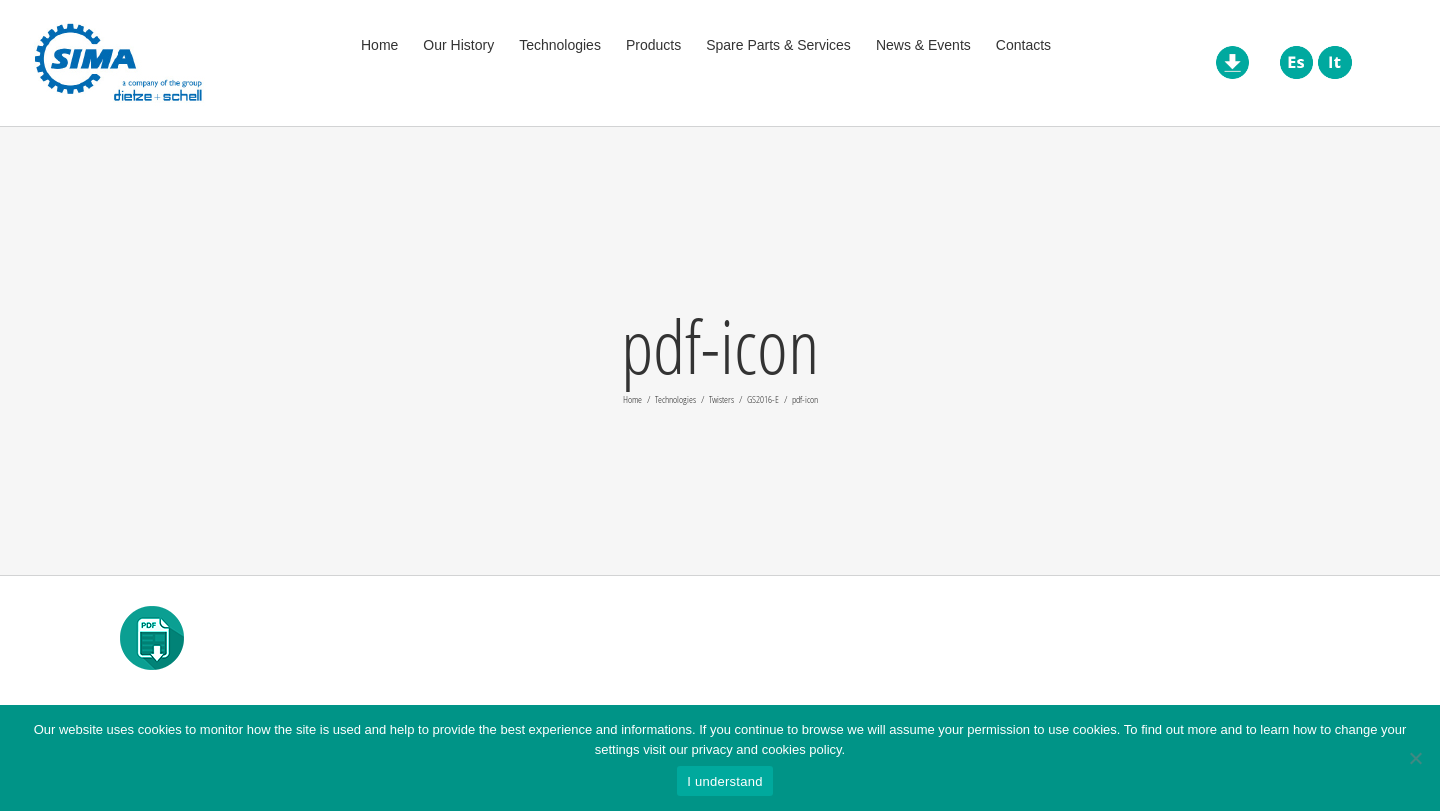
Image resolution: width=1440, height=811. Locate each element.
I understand (724, 781)
